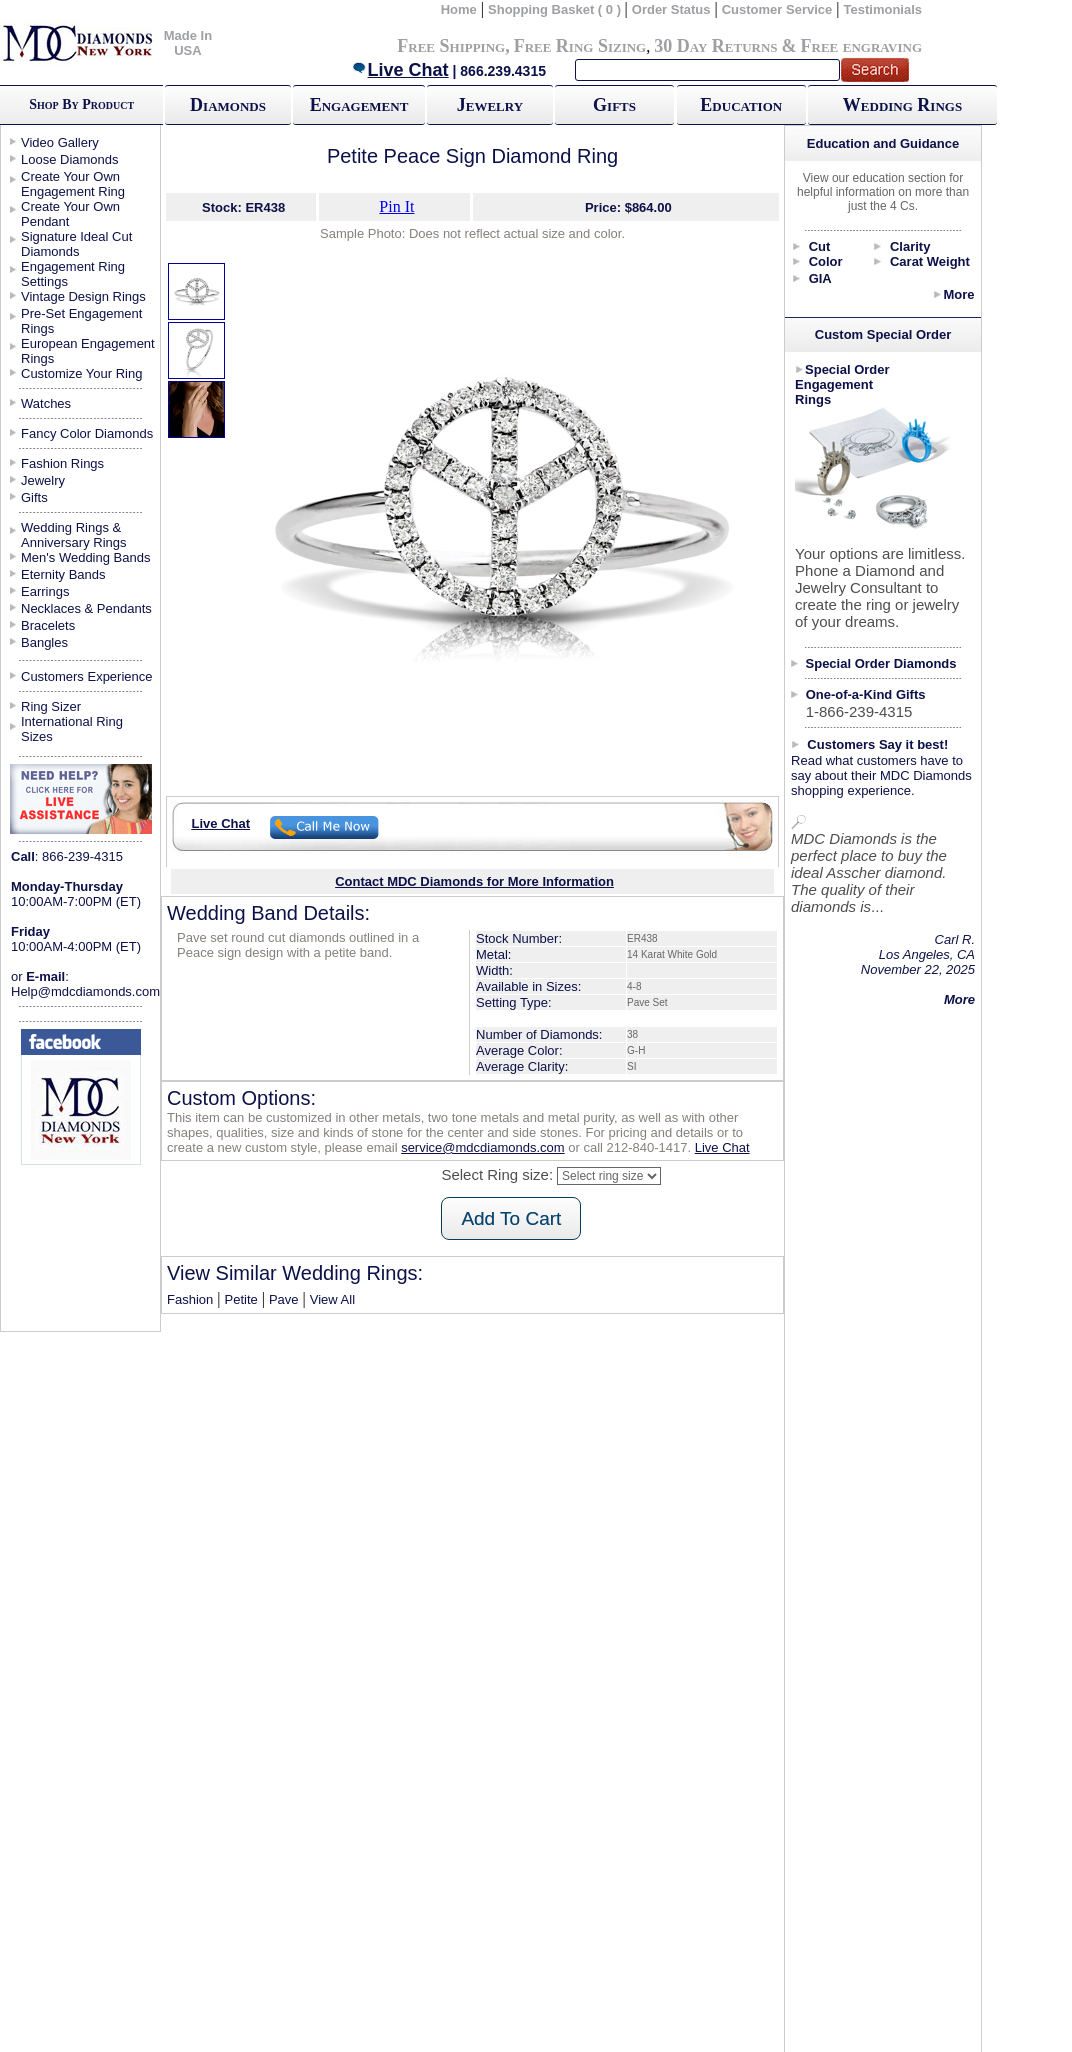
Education (741, 105)
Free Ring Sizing (580, 46)
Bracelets (48, 625)
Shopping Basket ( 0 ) (556, 9)
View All (332, 1299)
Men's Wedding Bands (85, 557)
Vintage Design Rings (83, 296)
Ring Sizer (51, 706)
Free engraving (861, 46)
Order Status (671, 9)
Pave (284, 1299)
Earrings (45, 591)
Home (459, 9)
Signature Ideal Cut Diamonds (76, 244)
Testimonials (883, 9)
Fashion (190, 1299)
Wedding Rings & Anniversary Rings (74, 535)
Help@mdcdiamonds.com (85, 991)
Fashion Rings (62, 463)
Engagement (359, 105)
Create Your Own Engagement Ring (73, 184)
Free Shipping (451, 46)
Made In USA (188, 43)
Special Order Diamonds (881, 663)
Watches (46, 403)
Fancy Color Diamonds (87, 433)
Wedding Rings (902, 105)
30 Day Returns (715, 46)
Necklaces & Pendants (86, 608)
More (958, 294)
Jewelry (490, 105)
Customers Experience (87, 676)
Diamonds (228, 105)
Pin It (396, 206)
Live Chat (400, 70)
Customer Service (777, 9)
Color (826, 261)
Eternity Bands (63, 574)
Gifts (614, 105)
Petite (240, 1299)
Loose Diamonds (70, 159)
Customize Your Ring (81, 373)
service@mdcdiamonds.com (482, 1147)
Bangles (44, 642)
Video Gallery (60, 142)
